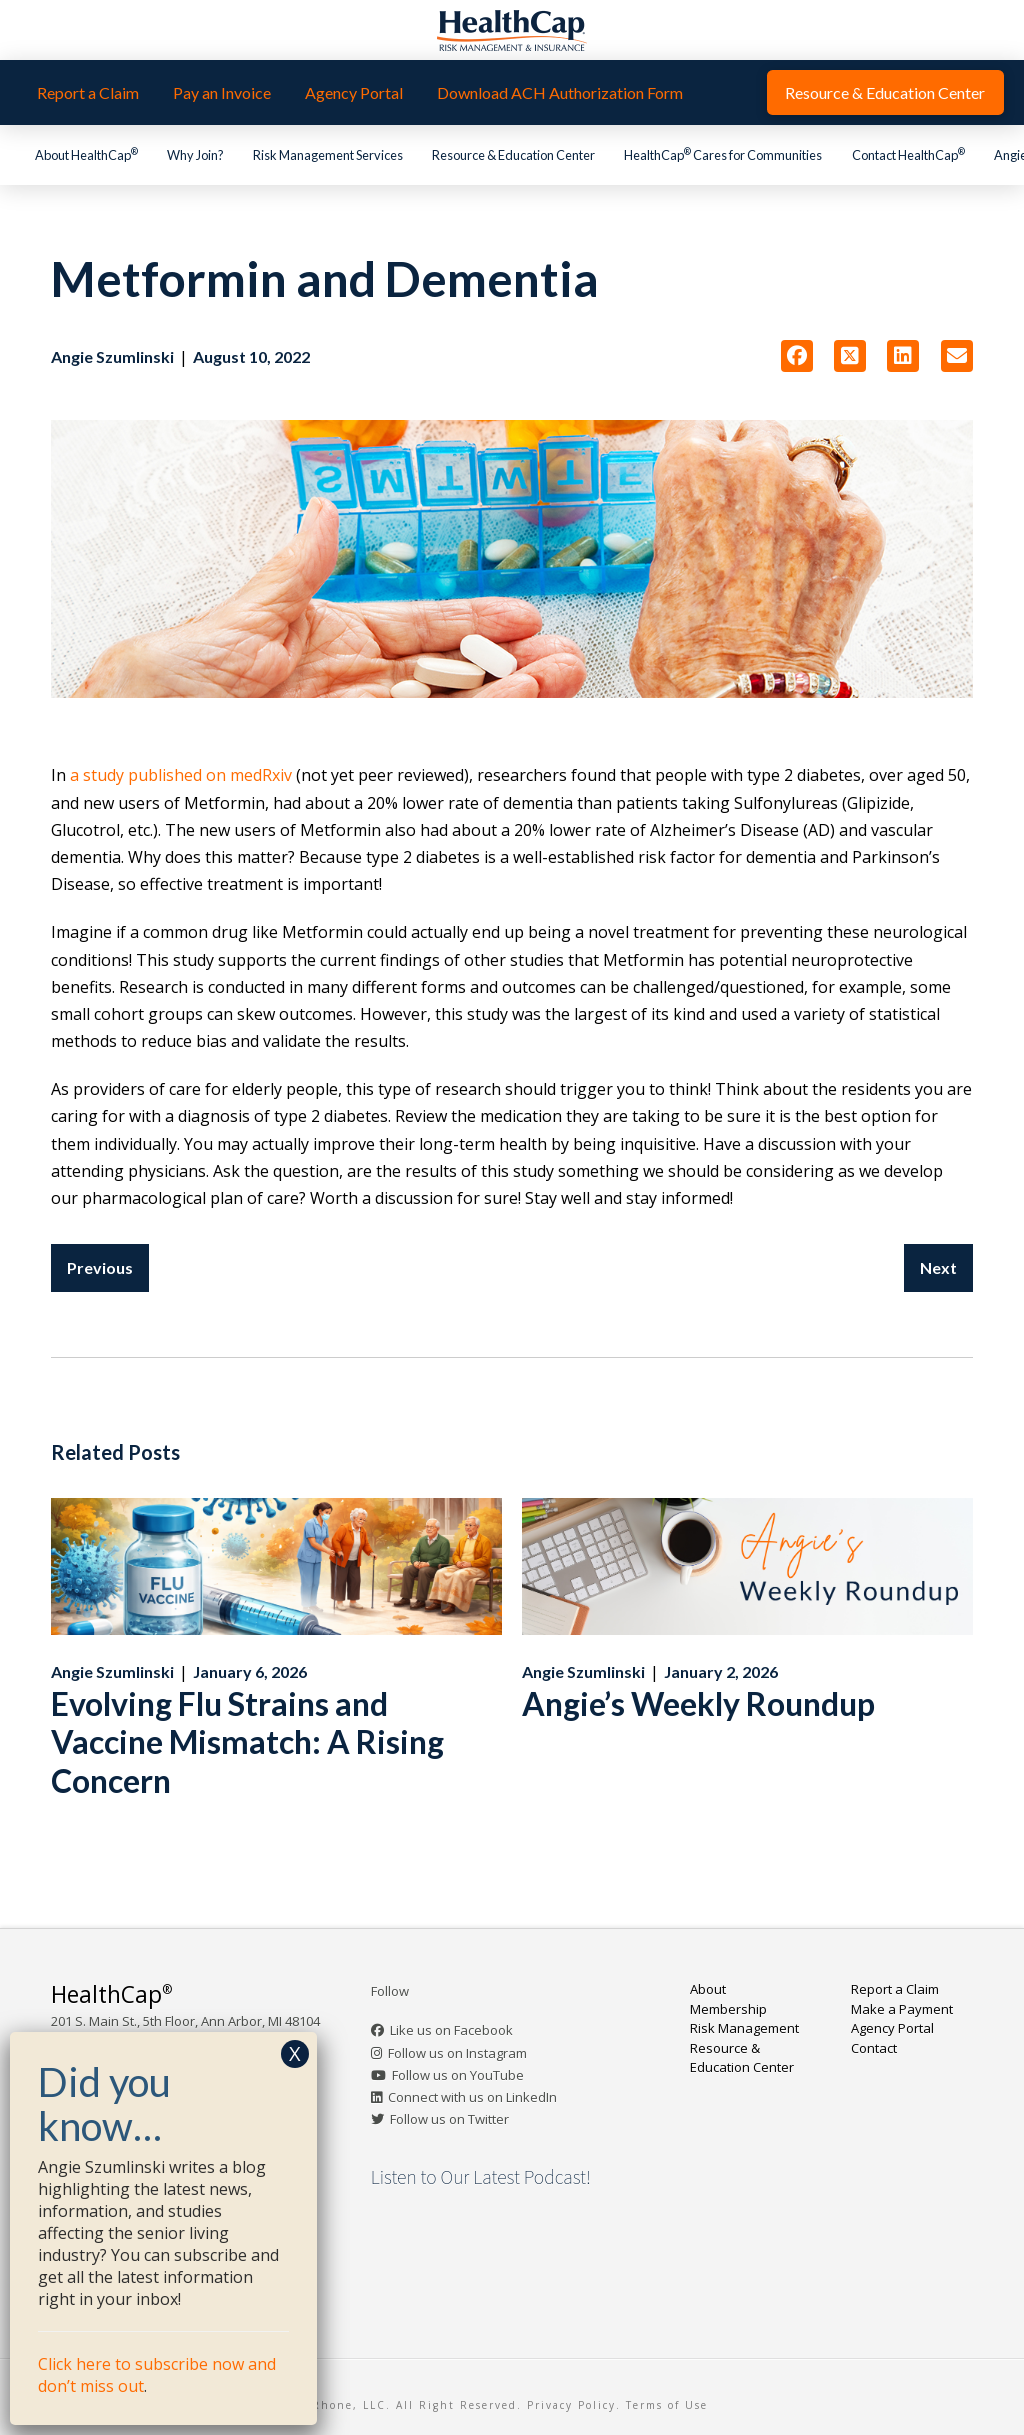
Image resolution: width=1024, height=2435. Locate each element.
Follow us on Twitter (449, 2119)
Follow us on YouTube (458, 2075)
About (708, 1989)
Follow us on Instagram (457, 2053)
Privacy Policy (571, 2405)
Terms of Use (667, 2405)
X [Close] (295, 2053)
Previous (100, 1267)
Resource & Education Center (742, 2058)
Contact (874, 2048)
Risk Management (744, 2028)
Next (938, 1267)
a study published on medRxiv (181, 775)
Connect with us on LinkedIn (472, 2097)
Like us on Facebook (451, 2030)
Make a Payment (902, 2009)
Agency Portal (892, 2028)
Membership (728, 2009)
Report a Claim (895, 1989)
